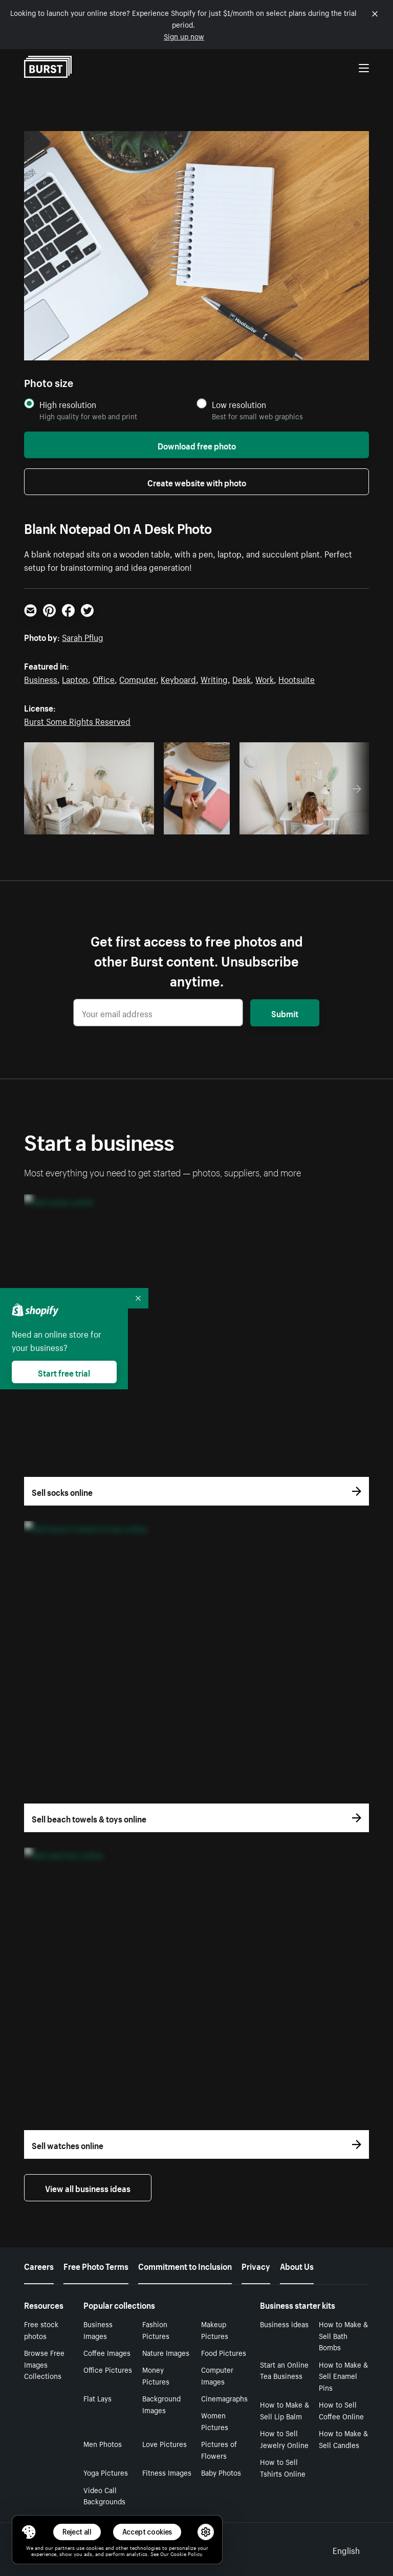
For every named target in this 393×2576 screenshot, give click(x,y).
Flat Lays (97, 2397)
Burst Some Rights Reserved (77, 720)
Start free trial (64, 1372)
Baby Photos (221, 2472)
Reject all (77, 2532)
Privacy (256, 2265)
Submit (284, 1012)
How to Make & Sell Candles (343, 2438)
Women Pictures (214, 2420)
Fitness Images (166, 2472)
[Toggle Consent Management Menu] (28, 2532)
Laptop (75, 678)
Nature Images (165, 2352)
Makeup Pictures (214, 2329)
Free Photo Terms (95, 2265)
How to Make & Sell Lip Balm (284, 2409)
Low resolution (239, 404)
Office (104, 678)
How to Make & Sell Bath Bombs (343, 2335)
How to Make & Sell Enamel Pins (343, 2375)
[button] (28, 2532)
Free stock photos (41, 2329)
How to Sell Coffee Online (341, 2409)
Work (264, 678)
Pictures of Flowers (219, 2449)
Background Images (161, 2403)
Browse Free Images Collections (44, 2364)
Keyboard (178, 678)
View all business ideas (87, 2187)
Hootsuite (296, 678)
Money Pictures (155, 2375)
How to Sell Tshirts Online (282, 2467)
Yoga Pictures (105, 2472)
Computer (137, 678)
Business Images (98, 2329)
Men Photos (102, 2443)
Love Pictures (164, 2443)
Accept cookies (147, 2532)
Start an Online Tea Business (284, 2369)
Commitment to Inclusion (185, 2265)
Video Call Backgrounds (104, 2495)
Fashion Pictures (155, 2329)
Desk (241, 678)
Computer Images (217, 2375)
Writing (214, 678)
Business (40, 678)
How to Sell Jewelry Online (284, 2438)
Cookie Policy (186, 2553)
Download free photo (197, 445)
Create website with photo (196, 481)
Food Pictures (223, 2352)
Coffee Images (106, 2352)
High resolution (67, 404)
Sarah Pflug (82, 636)
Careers (39, 2265)
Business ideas (284, 2323)
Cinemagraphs (224, 2397)
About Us (297, 2265)
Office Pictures (107, 2369)
